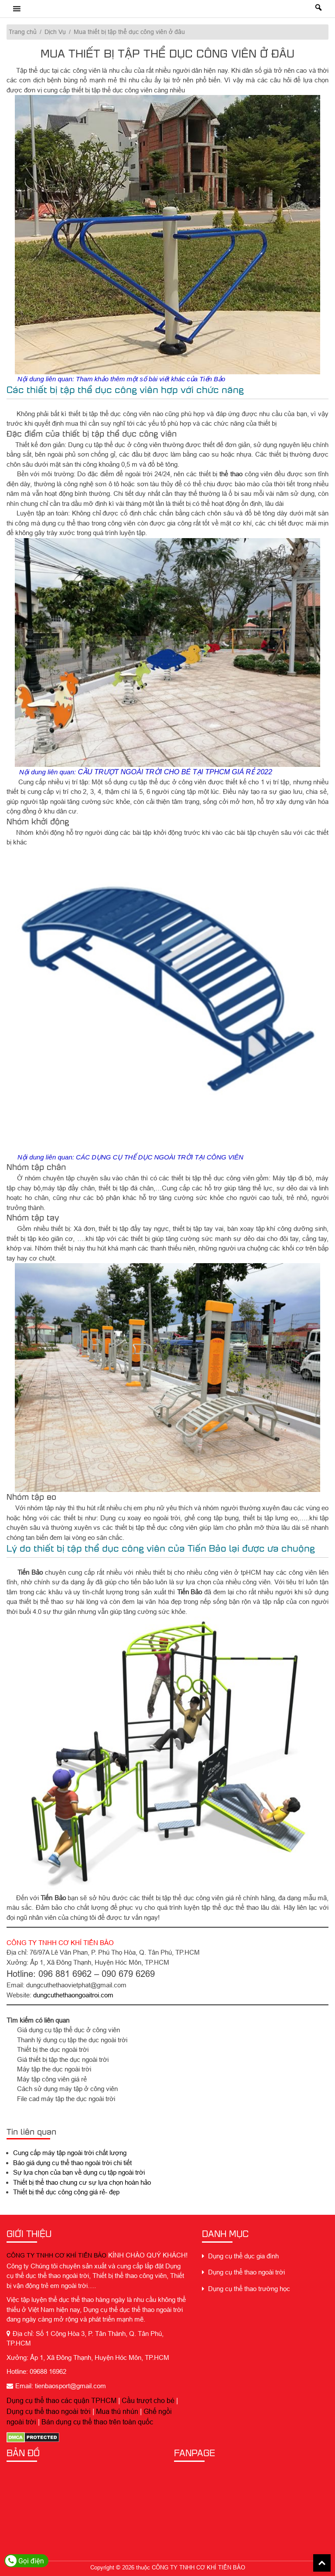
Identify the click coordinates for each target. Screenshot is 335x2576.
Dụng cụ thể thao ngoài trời (49, 2411)
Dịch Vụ (55, 31)
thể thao (231, 474)
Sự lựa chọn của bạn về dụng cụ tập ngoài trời (79, 2172)
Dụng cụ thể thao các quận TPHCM (61, 2400)
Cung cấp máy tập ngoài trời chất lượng (69, 2152)
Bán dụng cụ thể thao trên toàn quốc (97, 2422)
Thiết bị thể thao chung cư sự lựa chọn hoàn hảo (82, 2182)
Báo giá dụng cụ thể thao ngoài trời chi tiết (72, 2162)
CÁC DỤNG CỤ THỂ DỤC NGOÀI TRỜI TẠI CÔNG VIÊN (159, 1157)
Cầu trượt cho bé (148, 2400)
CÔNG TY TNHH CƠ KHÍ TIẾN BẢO (56, 2255)
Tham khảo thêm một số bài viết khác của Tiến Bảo (150, 379)
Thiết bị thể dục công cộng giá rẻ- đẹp (66, 2192)
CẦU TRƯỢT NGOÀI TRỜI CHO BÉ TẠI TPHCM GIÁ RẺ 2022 (175, 772)
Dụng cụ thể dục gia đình (240, 2256)
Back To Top (322, 2563)
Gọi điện (24, 2560)
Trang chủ (23, 31)
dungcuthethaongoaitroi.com (73, 1995)
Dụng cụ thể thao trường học (246, 2288)
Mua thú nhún (117, 2411)
